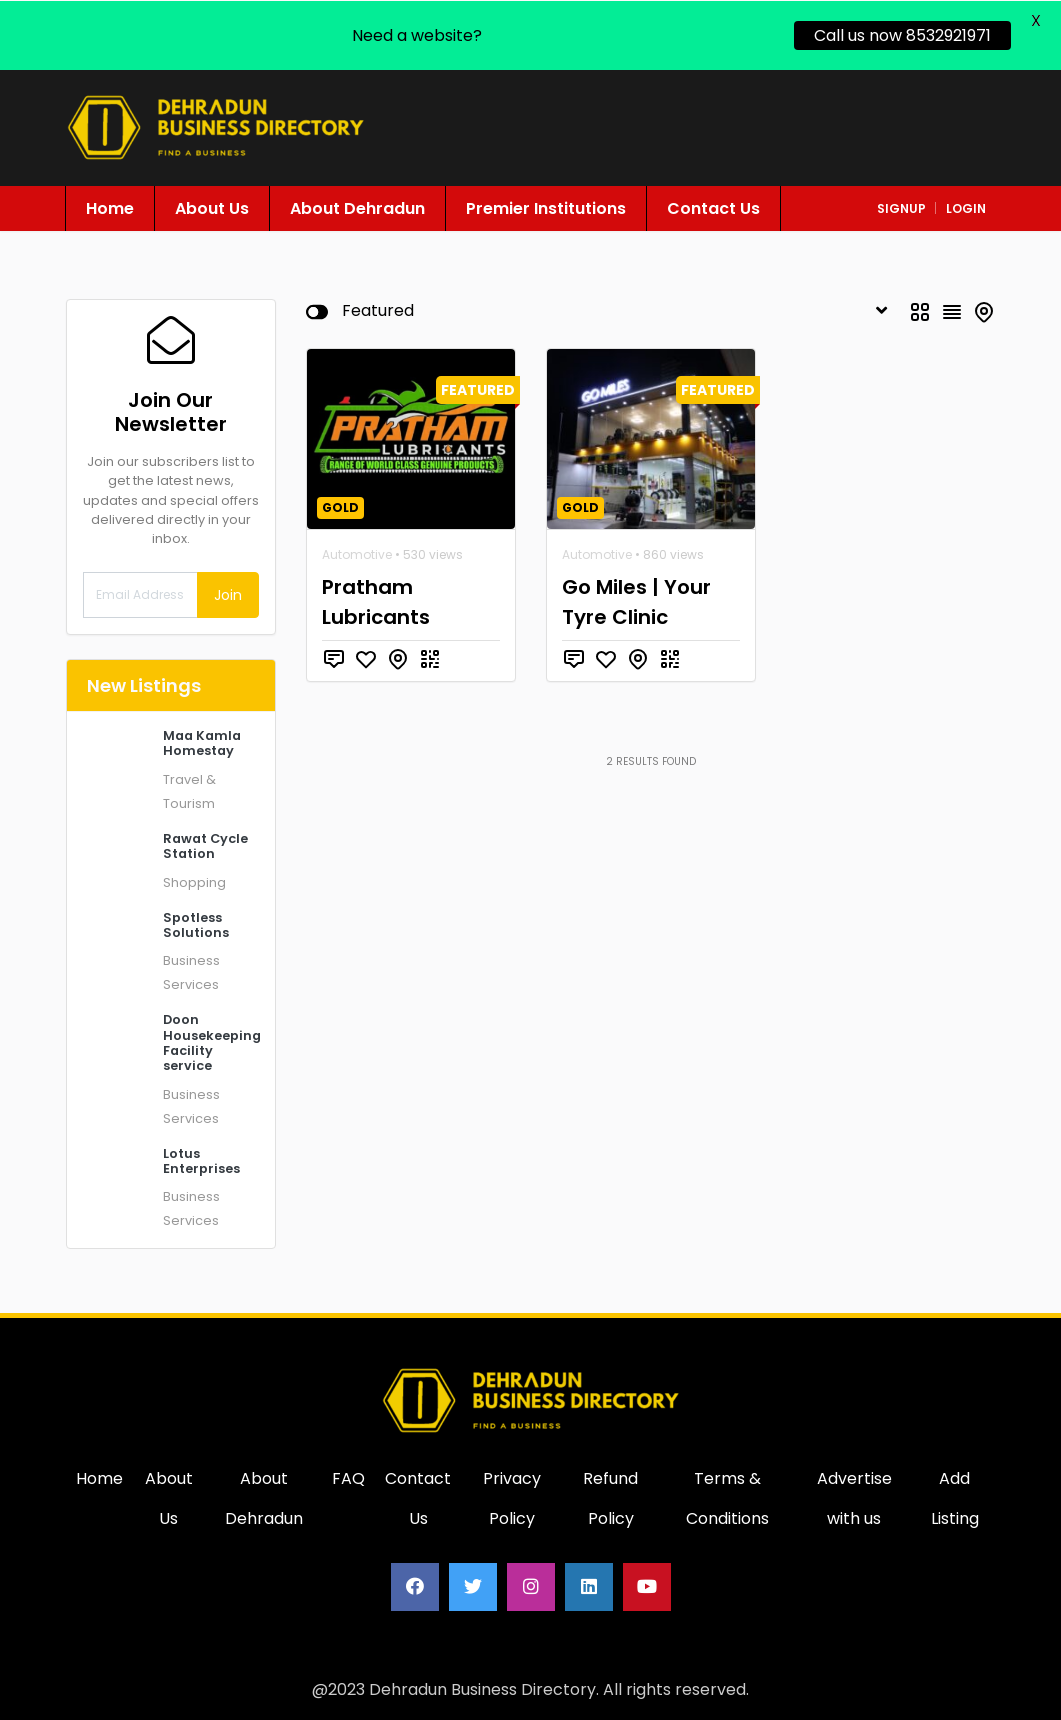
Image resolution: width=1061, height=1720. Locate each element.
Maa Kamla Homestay (202, 742)
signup (901, 207)
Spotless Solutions (196, 924)
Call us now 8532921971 (902, 34)
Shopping (194, 881)
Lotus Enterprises (201, 1160)
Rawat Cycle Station (205, 845)
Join (228, 594)
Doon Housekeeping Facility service (212, 1041)
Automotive (357, 553)
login (966, 207)
